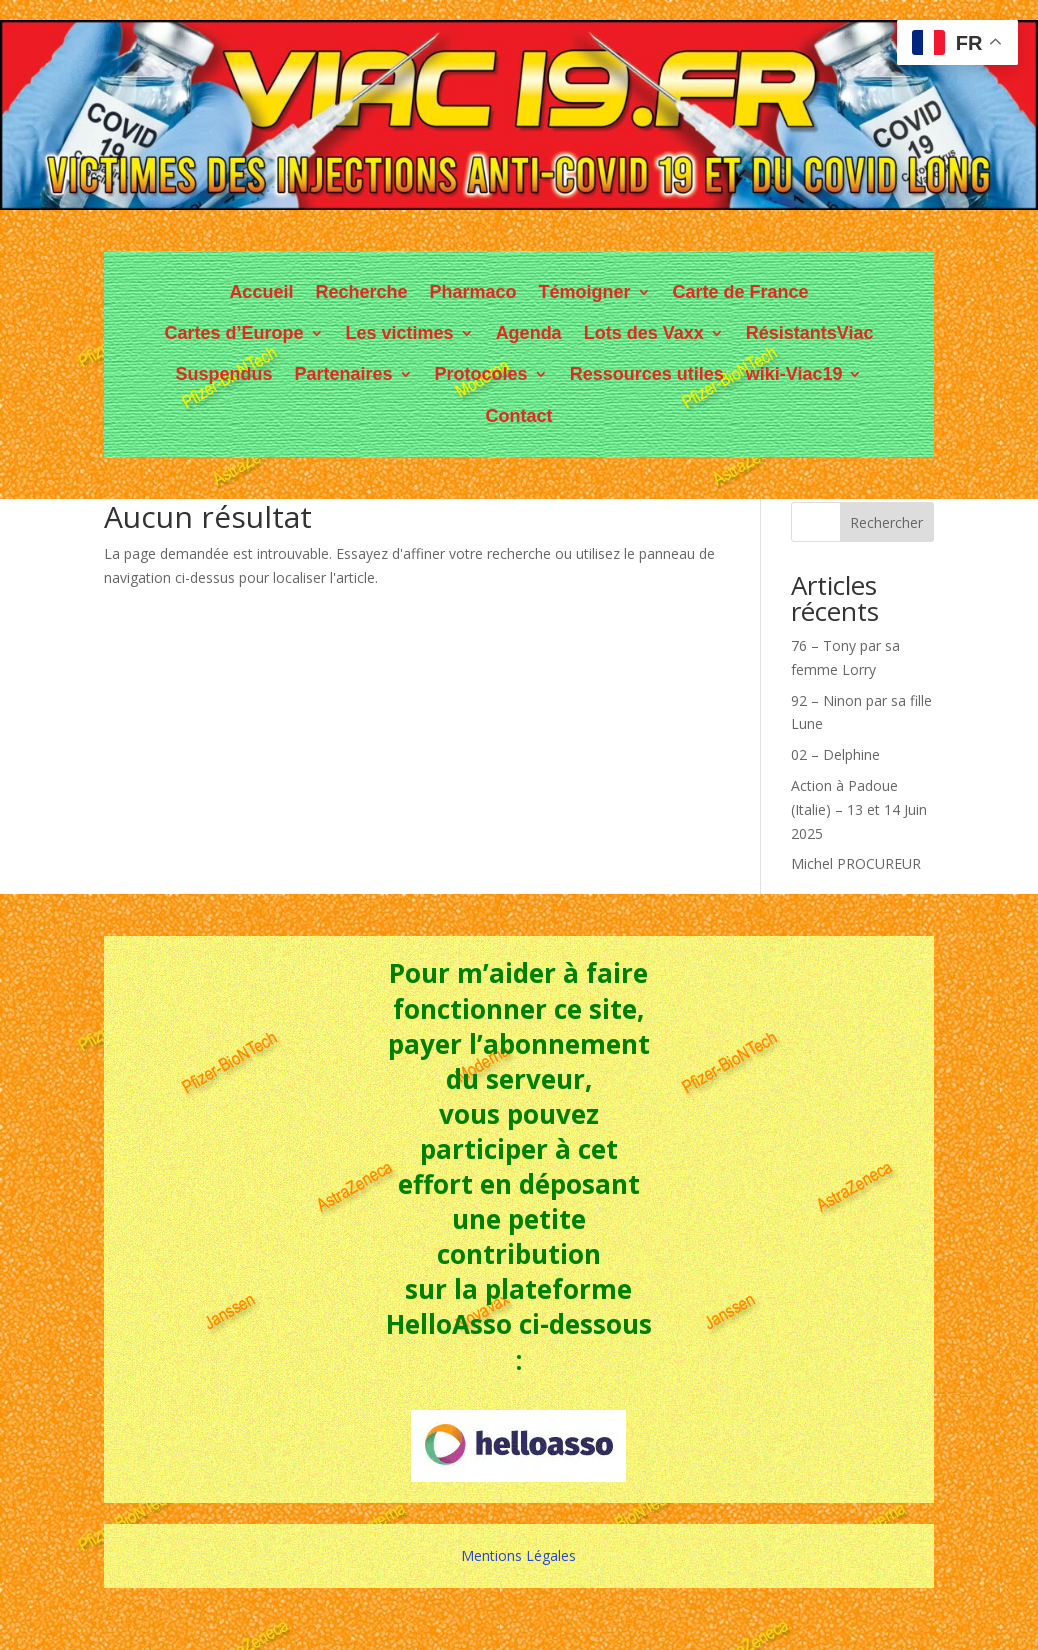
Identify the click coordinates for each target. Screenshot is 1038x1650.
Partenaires (344, 374)
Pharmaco (472, 292)
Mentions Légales (518, 1555)
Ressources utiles (647, 374)
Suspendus (224, 374)
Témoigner (585, 292)
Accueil (261, 292)
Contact (518, 416)
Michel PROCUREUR (856, 863)
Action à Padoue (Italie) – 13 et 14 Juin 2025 (859, 809)
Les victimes (400, 333)
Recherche (361, 292)
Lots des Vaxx (644, 333)
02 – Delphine (835, 754)
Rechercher (886, 522)
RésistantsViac (810, 333)
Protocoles (481, 374)
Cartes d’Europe (234, 333)
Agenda (529, 333)
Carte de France (741, 292)
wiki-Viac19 (794, 374)
